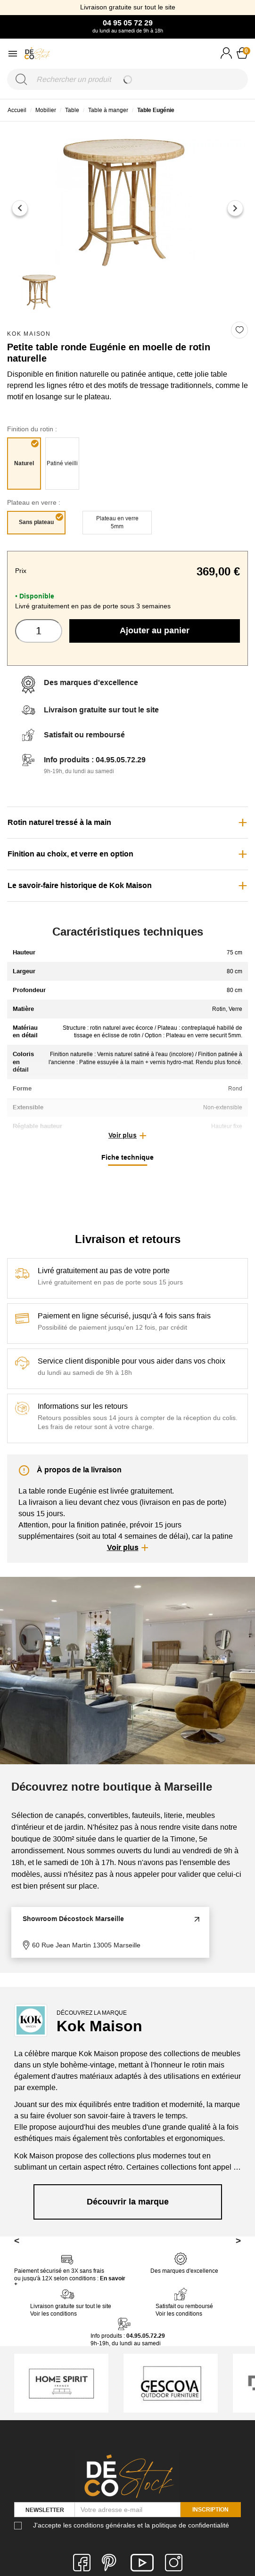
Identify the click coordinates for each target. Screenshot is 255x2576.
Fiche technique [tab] (127, 1157)
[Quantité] (38, 631)
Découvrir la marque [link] (128, 2201)
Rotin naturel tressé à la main (59, 822)
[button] (127, 1135)
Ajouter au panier (154, 630)
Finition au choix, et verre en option (70, 854)
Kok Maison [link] (29, 334)
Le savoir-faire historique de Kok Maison (80, 885)
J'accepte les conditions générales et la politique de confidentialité (131, 2525)
